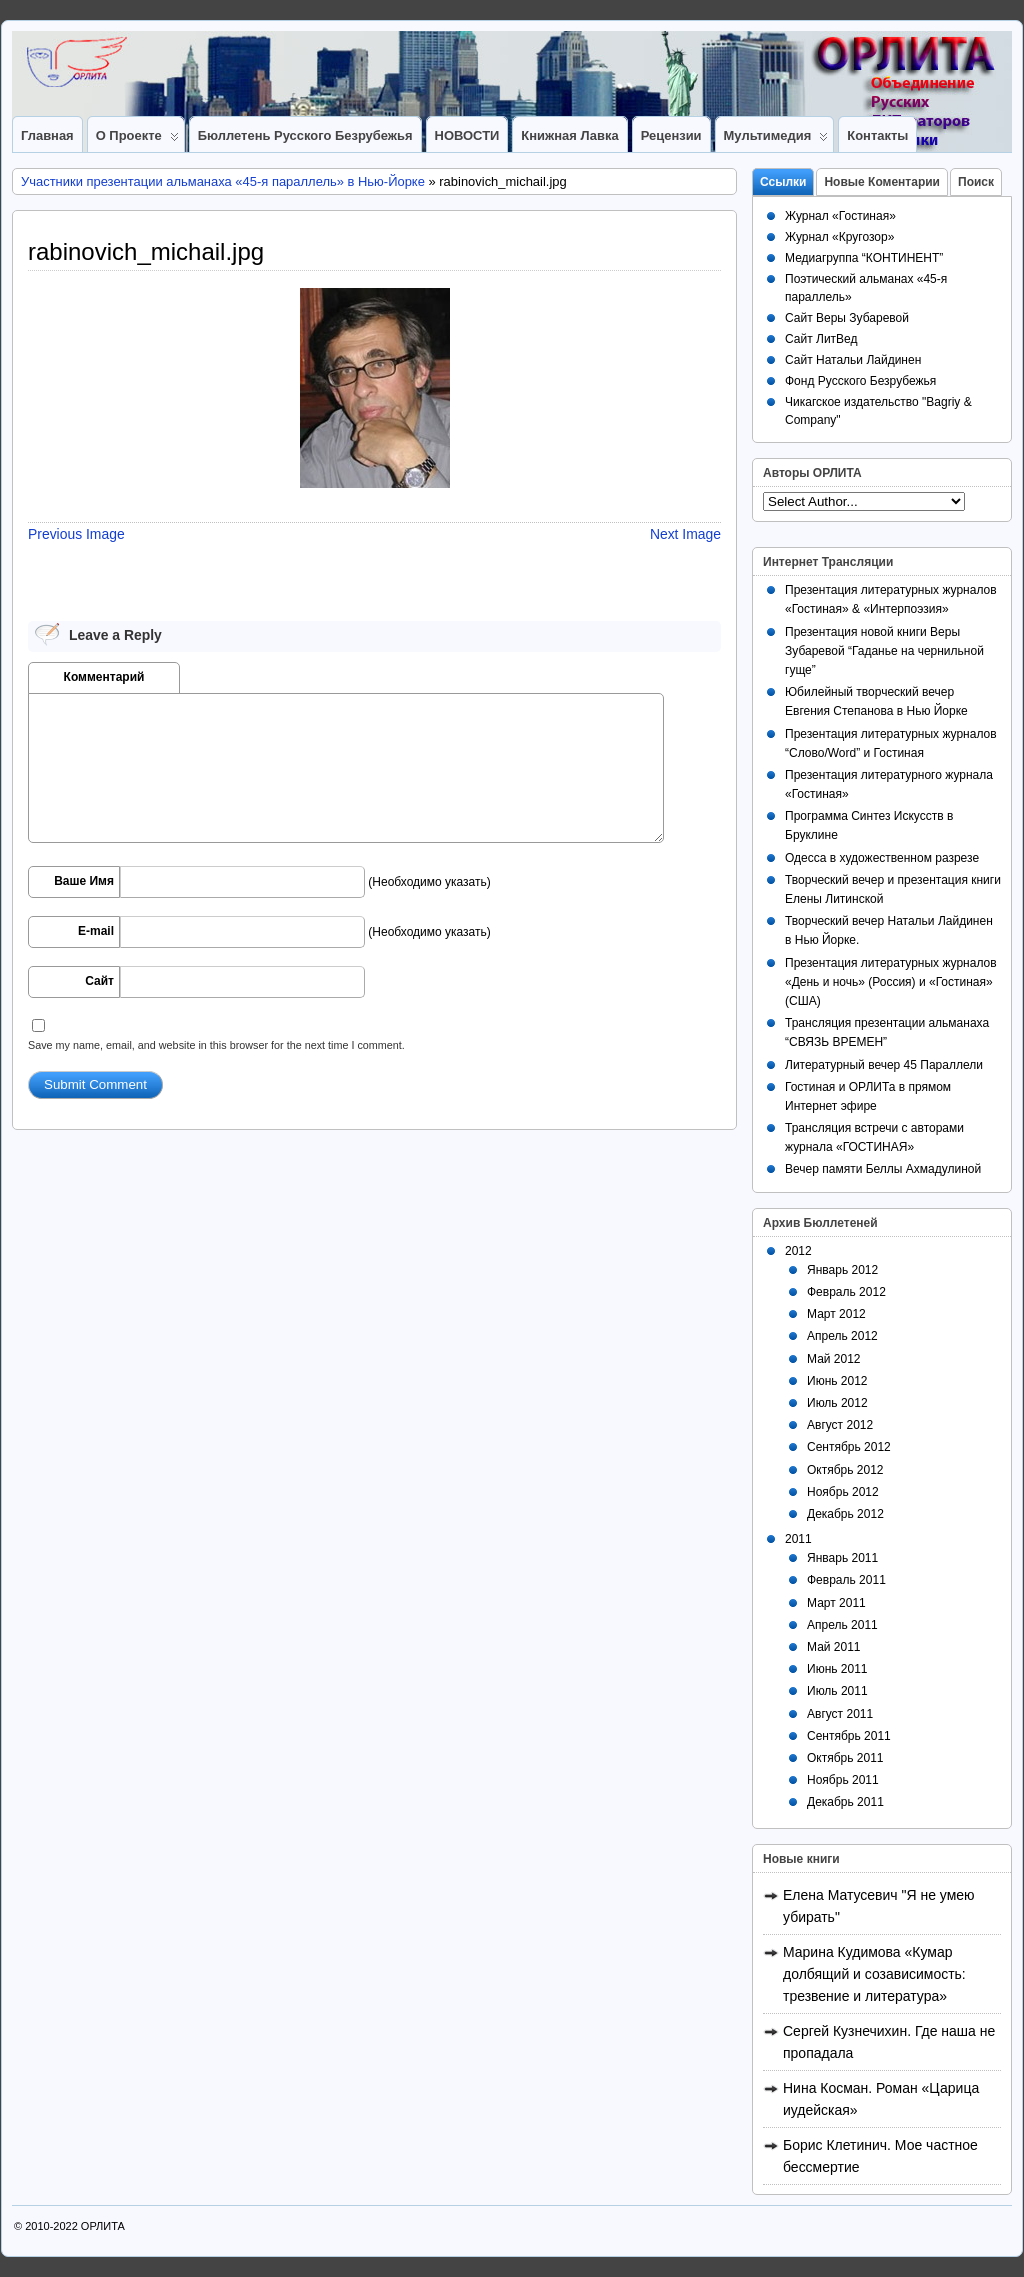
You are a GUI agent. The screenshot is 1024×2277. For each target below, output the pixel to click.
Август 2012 (840, 1425)
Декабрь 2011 (845, 1802)
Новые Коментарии (882, 182)
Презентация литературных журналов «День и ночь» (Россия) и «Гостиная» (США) (891, 982)
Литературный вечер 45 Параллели (884, 1065)
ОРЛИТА (103, 2226)
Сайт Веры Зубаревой (847, 318)
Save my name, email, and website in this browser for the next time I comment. (216, 1045)
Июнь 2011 (837, 1669)
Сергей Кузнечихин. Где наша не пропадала (889, 2042)
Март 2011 (836, 1603)
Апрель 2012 (842, 1336)
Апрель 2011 (842, 1625)
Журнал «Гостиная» (840, 216)
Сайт (99, 981)
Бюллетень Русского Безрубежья (305, 135)
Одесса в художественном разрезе (882, 858)
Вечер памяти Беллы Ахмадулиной (883, 1169)
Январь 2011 (842, 1558)
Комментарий (104, 677)
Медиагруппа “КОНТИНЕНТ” (864, 258)
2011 (798, 1539)
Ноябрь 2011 (843, 1780)
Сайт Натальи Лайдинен (853, 360)
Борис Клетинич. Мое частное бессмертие (880, 2156)
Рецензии (671, 135)
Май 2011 (834, 1647)
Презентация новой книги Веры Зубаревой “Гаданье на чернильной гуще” (884, 651)
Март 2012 (836, 1314)
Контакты (877, 135)
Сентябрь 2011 (849, 1736)
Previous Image (76, 534)
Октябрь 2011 (845, 1758)
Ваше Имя (84, 881)
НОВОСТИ (467, 135)
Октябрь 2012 (845, 1470)
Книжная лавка (569, 135)
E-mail (96, 931)
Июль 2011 (837, 1691)
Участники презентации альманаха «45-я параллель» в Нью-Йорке (223, 181)
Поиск (976, 182)
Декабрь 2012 (845, 1514)
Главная (47, 135)
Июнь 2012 (837, 1381)
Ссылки (783, 182)
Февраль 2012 (846, 1292)
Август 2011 (840, 1714)
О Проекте (137, 140)
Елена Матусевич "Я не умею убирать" (879, 1906)
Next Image (685, 534)
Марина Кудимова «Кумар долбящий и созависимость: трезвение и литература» (874, 1974)
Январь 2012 (842, 1270)
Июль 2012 (837, 1403)
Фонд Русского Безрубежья (860, 381)
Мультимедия (776, 140)
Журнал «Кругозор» (839, 237)
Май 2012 (834, 1359)
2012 (798, 1251)
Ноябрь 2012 (843, 1492)
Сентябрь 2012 (849, 1447)
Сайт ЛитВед (821, 339)
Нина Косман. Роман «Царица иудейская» (881, 2099)
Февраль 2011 (846, 1580)
